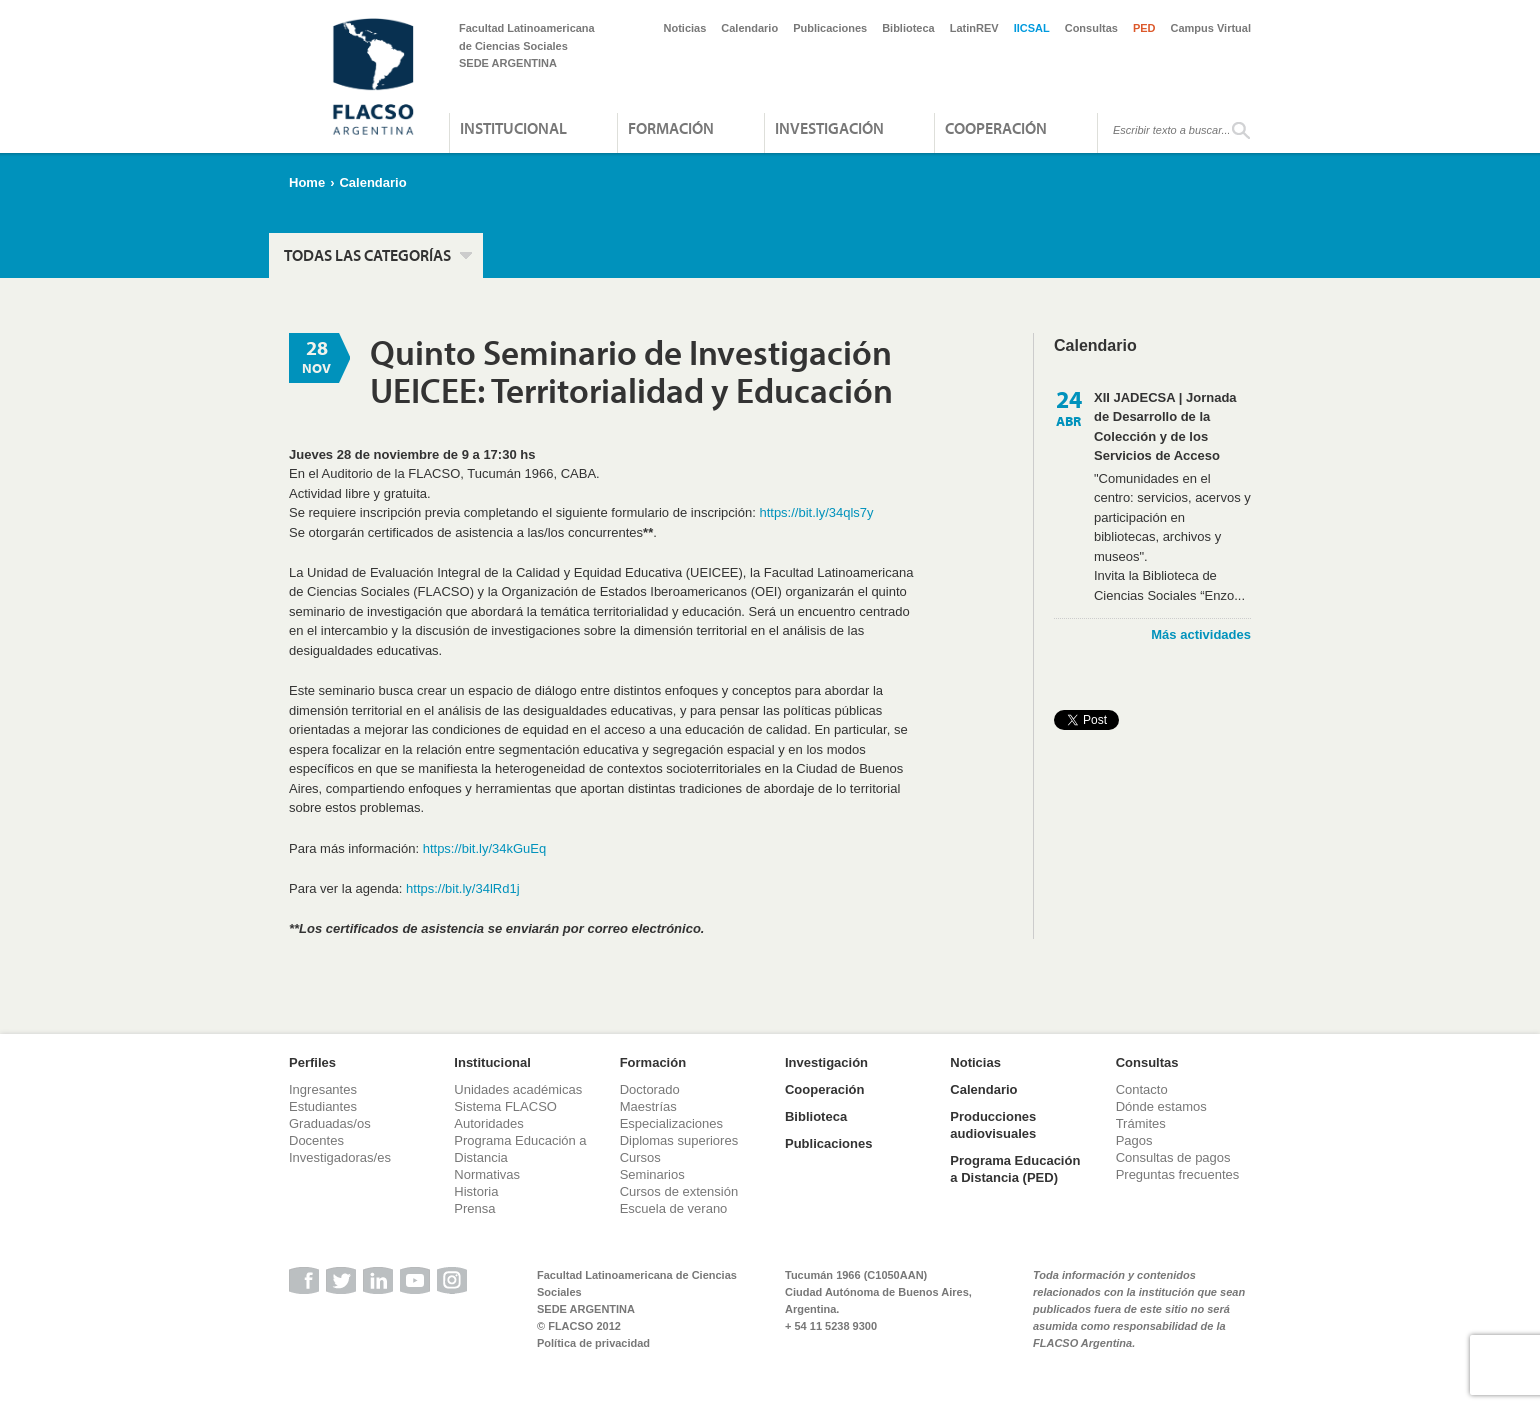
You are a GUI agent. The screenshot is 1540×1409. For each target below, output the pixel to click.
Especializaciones (671, 1123)
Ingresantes (323, 1089)
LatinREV (974, 28)
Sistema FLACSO (505, 1106)
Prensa (474, 1208)
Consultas (1091, 28)
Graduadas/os (330, 1123)
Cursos (640, 1157)
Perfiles (312, 1062)
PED (1144, 28)
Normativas (487, 1174)
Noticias (685, 28)
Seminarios (652, 1174)
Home (307, 182)
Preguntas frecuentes (1178, 1174)
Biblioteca (908, 28)
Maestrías (648, 1106)
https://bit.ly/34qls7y (816, 512)
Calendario (749, 28)
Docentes (316, 1140)
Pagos (1134, 1140)
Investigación (829, 128)
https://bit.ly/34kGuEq (485, 848)
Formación (671, 128)
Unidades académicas (518, 1089)
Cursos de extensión (679, 1191)
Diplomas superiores (679, 1140)
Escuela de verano (674, 1208)
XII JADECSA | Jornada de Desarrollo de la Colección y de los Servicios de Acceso (1165, 427)
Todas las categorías (367, 255)
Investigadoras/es (340, 1157)
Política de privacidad (593, 1343)
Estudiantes (323, 1106)
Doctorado (650, 1089)
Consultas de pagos (1173, 1157)
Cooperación (996, 128)
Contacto (1142, 1089)
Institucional (513, 128)
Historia (476, 1191)
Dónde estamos (1161, 1106)
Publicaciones (830, 28)
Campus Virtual (1211, 28)
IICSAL (1032, 28)
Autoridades (488, 1123)
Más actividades (1201, 634)
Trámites (1141, 1123)
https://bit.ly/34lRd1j (462, 888)
